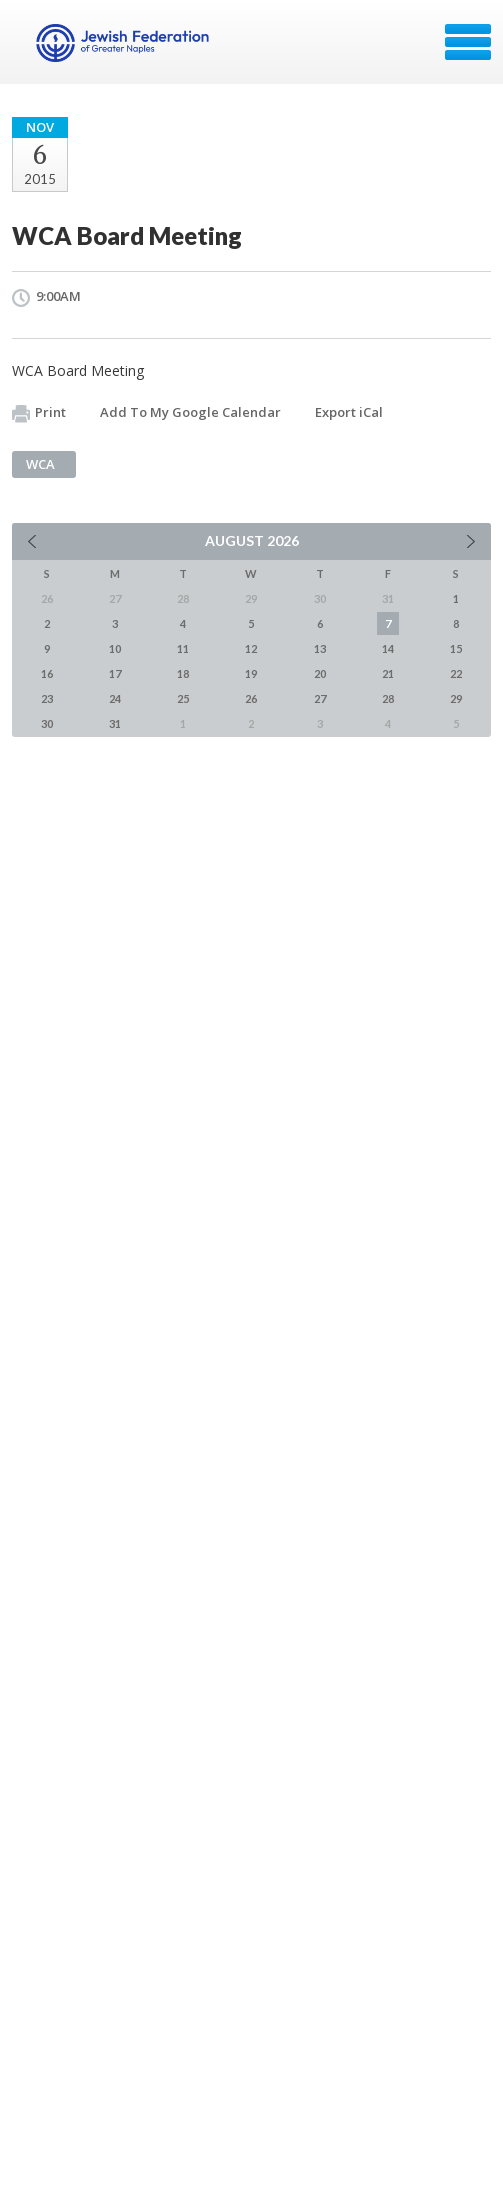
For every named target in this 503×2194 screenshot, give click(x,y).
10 (115, 648)
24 (115, 698)
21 (388, 673)
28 (388, 698)
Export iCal (349, 412)
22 (456, 673)
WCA (40, 464)
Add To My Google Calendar (190, 412)
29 (456, 698)
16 (47, 673)
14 (388, 648)
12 (251, 648)
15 (456, 648)
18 (183, 673)
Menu (468, 42)
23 (47, 698)
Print (39, 413)
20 (320, 673)
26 (251, 698)
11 (183, 648)
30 (47, 723)
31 (115, 723)
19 (251, 673)
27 (320, 698)
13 (320, 648)
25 (183, 698)
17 (115, 673)
